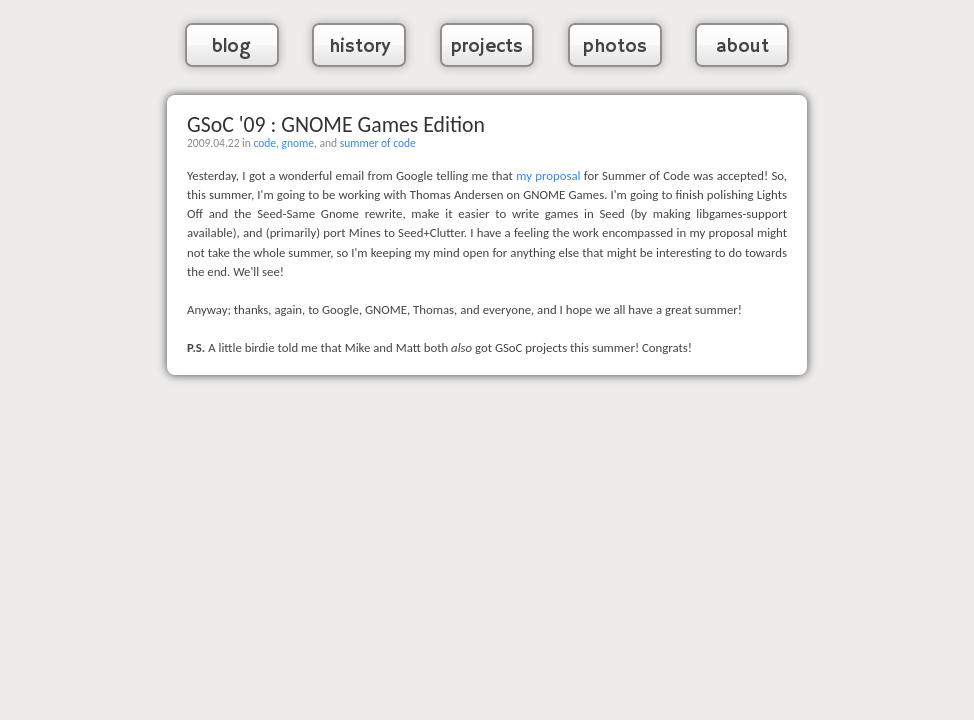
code (264, 143)
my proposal (548, 175)
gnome (298, 143)
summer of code (378, 143)
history (359, 47)
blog (231, 47)
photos (615, 47)
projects (487, 47)
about (742, 47)
